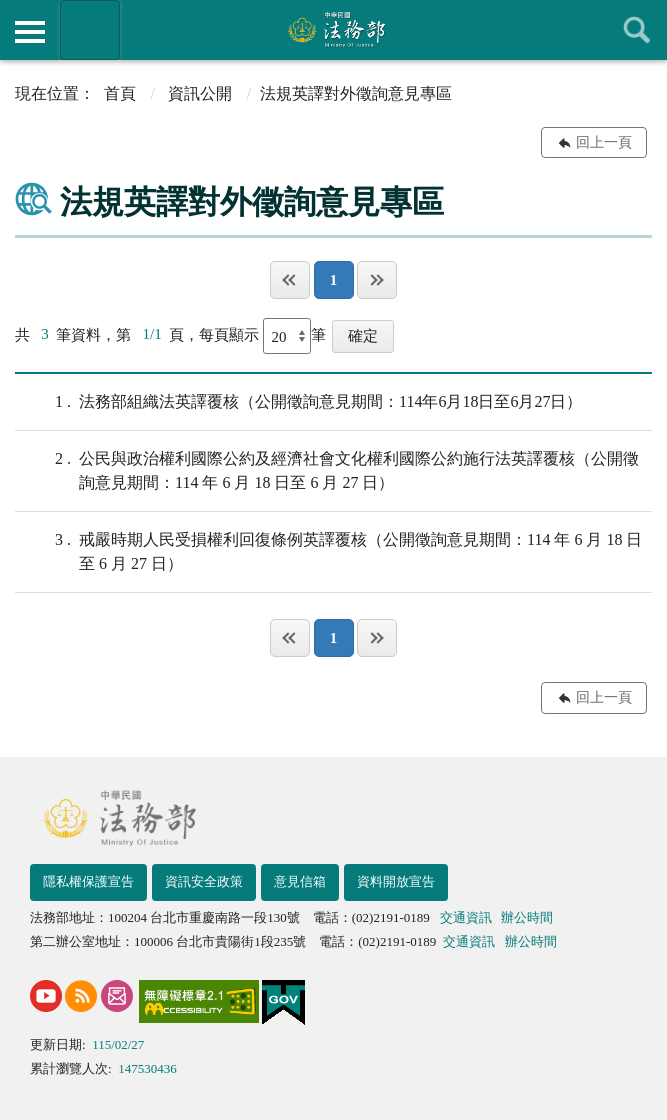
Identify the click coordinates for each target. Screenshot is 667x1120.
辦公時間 (527, 917)
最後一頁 (377, 280)
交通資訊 (466, 917)
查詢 (637, 30)
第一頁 (290, 280)
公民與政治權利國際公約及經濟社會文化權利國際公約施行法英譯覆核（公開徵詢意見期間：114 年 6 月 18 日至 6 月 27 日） (327, 469)
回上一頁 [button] (604, 142)
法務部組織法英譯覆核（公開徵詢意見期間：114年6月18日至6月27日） (298, 402)
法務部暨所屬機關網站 (90, 30)
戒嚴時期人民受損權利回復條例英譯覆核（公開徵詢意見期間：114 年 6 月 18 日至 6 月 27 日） (328, 550)
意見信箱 (300, 881)
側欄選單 (30, 32)
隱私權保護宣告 (88, 881)
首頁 (120, 93)
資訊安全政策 (204, 881)
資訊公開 (200, 93)
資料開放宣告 (396, 881)
